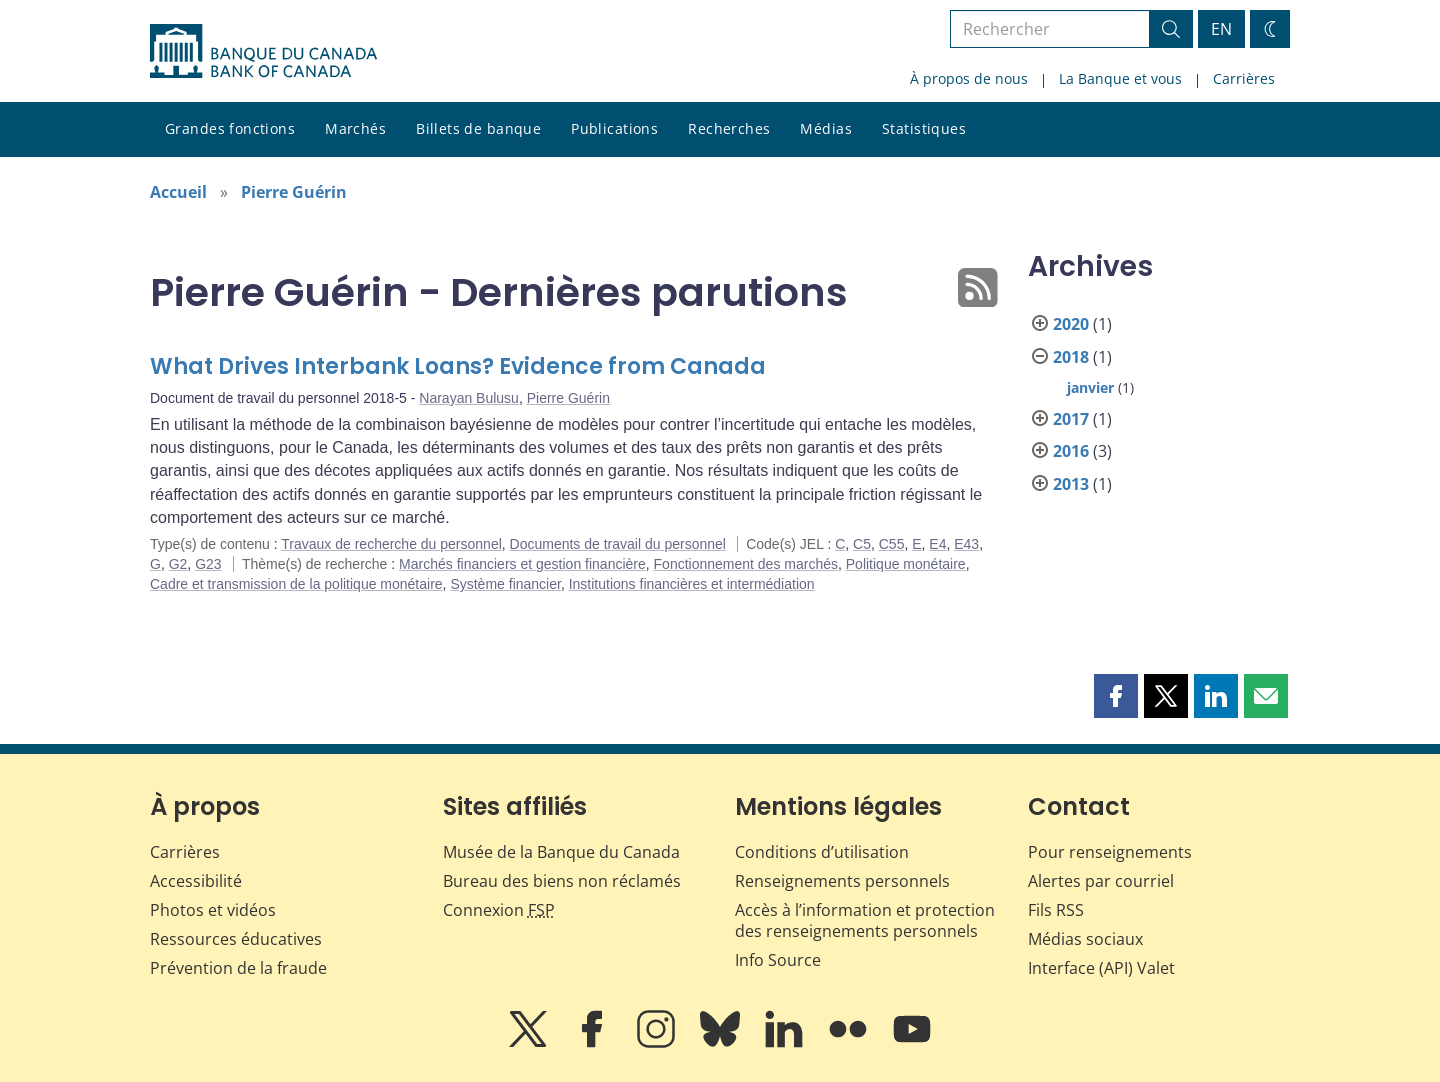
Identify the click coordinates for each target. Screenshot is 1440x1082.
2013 (1071, 484)
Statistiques (924, 128)
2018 (1071, 357)
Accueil (178, 192)
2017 (1071, 419)
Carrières (1244, 78)
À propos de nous (969, 78)
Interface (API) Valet (1101, 968)
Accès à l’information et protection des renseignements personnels (865, 920)
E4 (937, 544)
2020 (1071, 324)
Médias (826, 128)
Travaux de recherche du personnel (391, 544)
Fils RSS (1056, 910)
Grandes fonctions (230, 128)
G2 (178, 564)
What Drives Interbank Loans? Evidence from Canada (458, 366)
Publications (614, 128)
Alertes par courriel (1101, 881)
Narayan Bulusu (469, 398)
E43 (966, 544)
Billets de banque (478, 128)
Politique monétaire (906, 564)
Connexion (499, 910)
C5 (862, 544)
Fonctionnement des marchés (746, 564)
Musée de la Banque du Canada (561, 852)
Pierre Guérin (294, 192)
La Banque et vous (1120, 78)
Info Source (778, 960)
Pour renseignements (1110, 852)
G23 (208, 564)
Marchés (355, 128)
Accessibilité (196, 881)
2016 (1071, 451)
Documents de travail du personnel (618, 544)
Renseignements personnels (842, 881)
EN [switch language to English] (1221, 29)
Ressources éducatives (236, 939)
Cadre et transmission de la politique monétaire (296, 584)
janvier (1090, 387)
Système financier (505, 584)
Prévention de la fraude (238, 968)
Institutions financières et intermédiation (692, 584)
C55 (892, 544)
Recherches (729, 128)
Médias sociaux (1085, 939)
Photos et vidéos (213, 910)
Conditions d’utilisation (822, 852)
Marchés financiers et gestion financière (522, 564)
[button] (1116, 696)
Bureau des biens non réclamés (562, 881)
